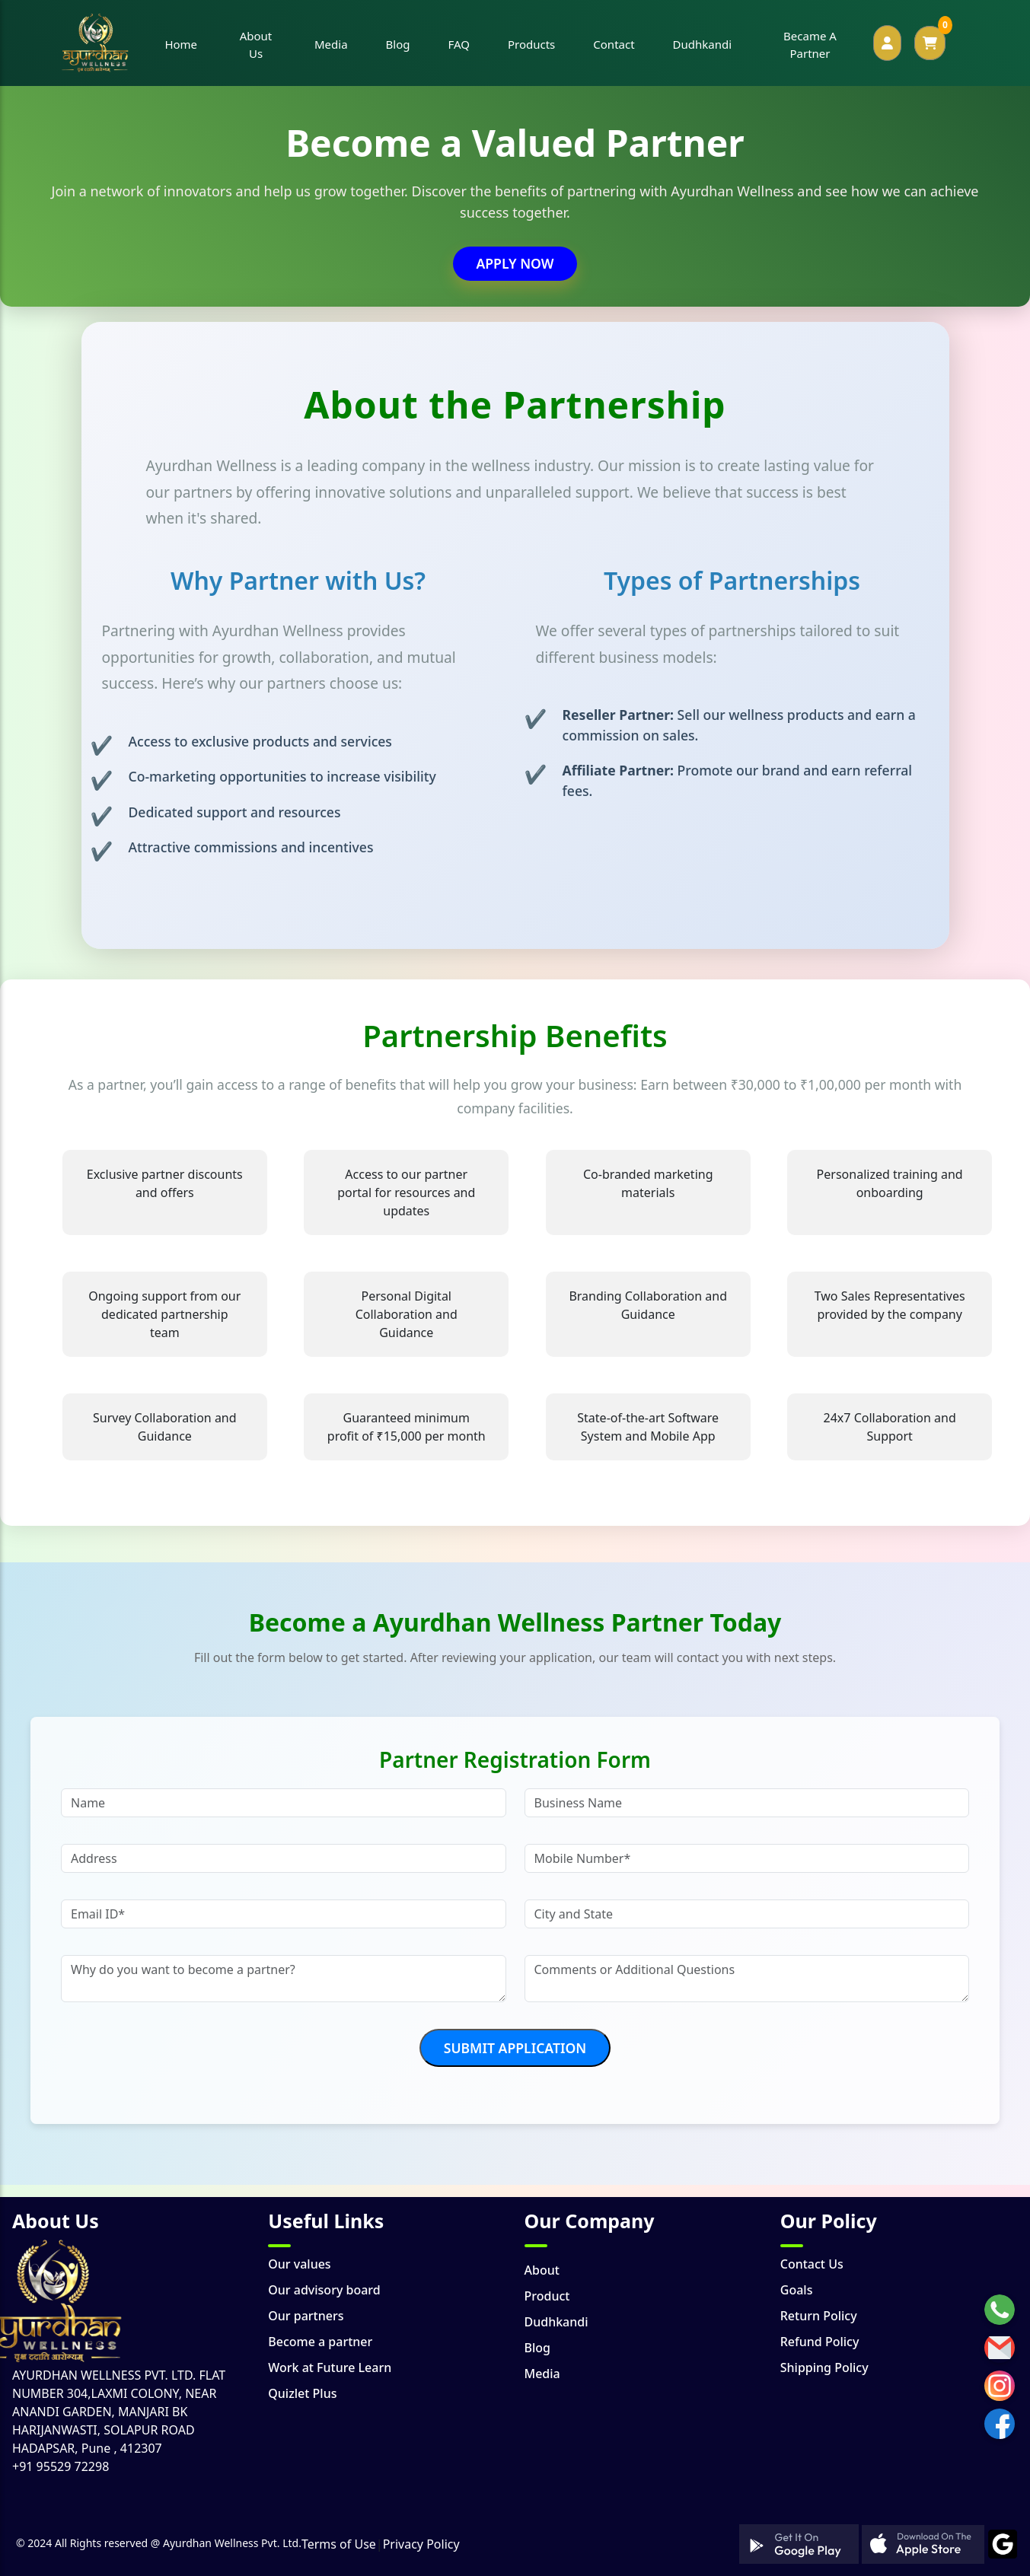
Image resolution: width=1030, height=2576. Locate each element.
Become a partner (320, 2341)
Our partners (305, 2315)
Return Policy (818, 2315)
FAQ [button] (459, 44)
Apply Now (514, 263)
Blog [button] (398, 44)
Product (547, 2296)
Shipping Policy (824, 2367)
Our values (299, 2264)
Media (542, 2373)
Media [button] (331, 44)
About (542, 2270)
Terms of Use (338, 2544)
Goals (796, 2289)
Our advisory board (324, 2289)
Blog (537, 2347)
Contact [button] (613, 44)
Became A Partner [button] (810, 44)
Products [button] (531, 44)
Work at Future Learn (329, 2367)
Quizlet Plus (302, 2393)
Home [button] (180, 44)
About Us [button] (256, 44)
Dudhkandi (556, 2321)
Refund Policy (819, 2341)
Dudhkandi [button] (702, 44)
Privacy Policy (421, 2544)
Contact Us (811, 2264)
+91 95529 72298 (60, 2466)
